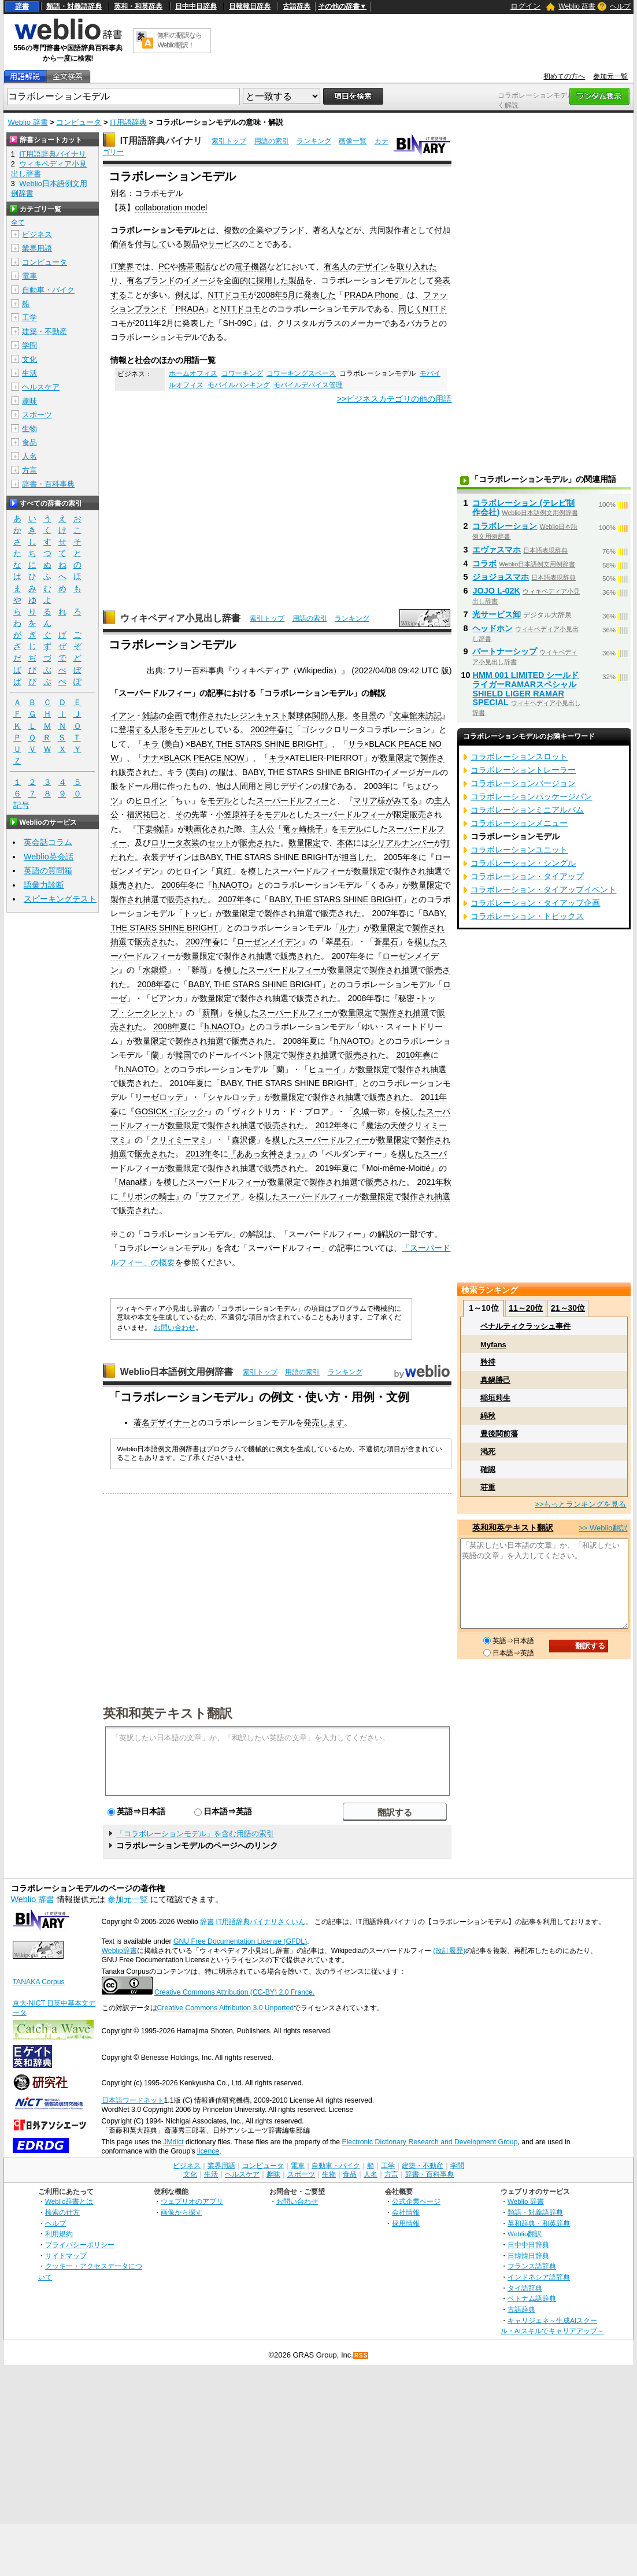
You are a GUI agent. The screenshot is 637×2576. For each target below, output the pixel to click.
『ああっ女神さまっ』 (268, 1153)
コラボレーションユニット (519, 849)
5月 (289, 294)
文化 (29, 359)
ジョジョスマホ (500, 576)
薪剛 (210, 1012)
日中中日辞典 (196, 6)
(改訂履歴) (449, 1951)
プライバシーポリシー (79, 2244)
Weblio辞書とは (69, 2201)
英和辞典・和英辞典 (539, 2223)
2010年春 (413, 1054)
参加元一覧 (610, 76)
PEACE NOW (219, 757)
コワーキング (242, 373)
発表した (319, 294)
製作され (410, 871)
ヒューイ (325, 1069)
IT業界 (122, 266)
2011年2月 (154, 323)
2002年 (263, 729)
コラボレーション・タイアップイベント (543, 889)
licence (208, 2151)
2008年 (269, 294)
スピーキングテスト (60, 898)
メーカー (366, 323)
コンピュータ (78, 122)
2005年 (397, 857)
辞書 (22, 6)
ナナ (151, 757)
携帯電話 (194, 266)
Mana (128, 1182)
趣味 (29, 400)
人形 (159, 729)
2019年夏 (332, 1168)
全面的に (240, 280)
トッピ (195, 913)
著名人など (333, 230)
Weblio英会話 (48, 856)
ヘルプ (620, 6)
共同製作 (385, 230)
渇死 (487, 1451)
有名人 (336, 266)
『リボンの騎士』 (150, 1196)
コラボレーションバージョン (523, 783)
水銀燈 (155, 969)
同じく (410, 308)
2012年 (328, 1125)
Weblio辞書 (119, 1951)
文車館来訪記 (417, 715)
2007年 (231, 899)
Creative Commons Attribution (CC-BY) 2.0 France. (234, 1992)
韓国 (183, 1054)
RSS (361, 2355)
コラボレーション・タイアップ (527, 876)
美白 (172, 743)
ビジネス (37, 234)
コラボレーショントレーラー (523, 769)
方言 (29, 470)
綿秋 (487, 1415)
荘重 (487, 1487)
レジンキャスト (259, 715)
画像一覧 (352, 141)
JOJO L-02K (496, 590)
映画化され (206, 828)
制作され (207, 715)
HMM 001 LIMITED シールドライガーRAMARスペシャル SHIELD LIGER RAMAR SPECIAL (525, 688)
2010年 (182, 1083)
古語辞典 (296, 6)
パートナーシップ (504, 651)
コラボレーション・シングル (523, 863)
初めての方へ (564, 76)
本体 (345, 842)
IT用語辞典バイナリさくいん (261, 1922)
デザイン (372, 266)
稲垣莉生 (495, 1397)
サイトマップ (66, 2255)
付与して (151, 244)
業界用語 (37, 248)
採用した (272, 280)
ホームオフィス (193, 373)
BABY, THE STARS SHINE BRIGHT (256, 743)
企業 (256, 230)
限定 (272, 1054)
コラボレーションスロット (519, 756)
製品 (296, 280)
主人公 (262, 828)
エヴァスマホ (496, 549)
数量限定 (396, 757)
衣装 (191, 842)
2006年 (174, 884)
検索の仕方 (62, 2212)
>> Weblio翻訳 (603, 1528)
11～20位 (526, 1308)
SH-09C (237, 323)
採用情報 (406, 2223)
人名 (29, 456)
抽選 (434, 871)
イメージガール (411, 772)
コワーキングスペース (301, 373)
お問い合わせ (174, 1327)
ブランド (288, 230)
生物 (29, 428)
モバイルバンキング (239, 384)
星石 (342, 941)
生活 (29, 373)
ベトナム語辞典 (532, 2298)
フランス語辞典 (532, 2266)
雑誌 (150, 715)
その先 (187, 814)
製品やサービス (211, 244)
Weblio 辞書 (576, 6)
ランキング (314, 141)
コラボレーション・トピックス (527, 916)
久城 (361, 1111)
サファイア (219, 1196)
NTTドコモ (228, 294)
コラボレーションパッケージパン (531, 796)
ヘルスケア (41, 387)
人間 (240, 786)
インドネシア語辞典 (539, 2277)
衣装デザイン (167, 857)
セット (220, 842)
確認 (487, 1469)
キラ (151, 743)
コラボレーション (504, 526)
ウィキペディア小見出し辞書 (180, 618)
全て (18, 222)
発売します (323, 1422)
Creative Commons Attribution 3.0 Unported (225, 2008)
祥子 (248, 814)
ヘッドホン (492, 628)
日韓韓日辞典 (250, 6)
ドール (139, 786)
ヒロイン (151, 800)
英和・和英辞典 (138, 6)
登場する (134, 729)
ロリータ (167, 842)
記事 (216, 693)
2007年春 (389, 913)
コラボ (484, 563)
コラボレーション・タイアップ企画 (535, 902)
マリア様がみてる (385, 800)
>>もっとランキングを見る (580, 1504)
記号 (21, 805)
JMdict (173, 2142)
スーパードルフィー (154, 693)
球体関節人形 (320, 715)
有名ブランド (151, 280)
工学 (29, 317)
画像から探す (181, 2212)
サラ (356, 743)
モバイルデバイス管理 (308, 384)
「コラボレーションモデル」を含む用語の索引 (195, 1833)
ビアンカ (167, 998)
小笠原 (228, 814)
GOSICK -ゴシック (170, 1111)
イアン (122, 715)
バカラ (418, 323)
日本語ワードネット (133, 2100)
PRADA (189, 308)
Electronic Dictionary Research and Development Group (429, 2142)
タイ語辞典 (525, 2288)
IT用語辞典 (128, 122)
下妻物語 (153, 828)
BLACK (382, 743)
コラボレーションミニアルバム (527, 809)
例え (183, 294)
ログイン (525, 6)
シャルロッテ (232, 1097)
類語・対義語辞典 (74, 6)
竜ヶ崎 (295, 828)
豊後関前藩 (499, 1433)
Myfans (493, 1344)
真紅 (224, 871)
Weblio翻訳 (525, 2233)
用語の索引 (271, 141)
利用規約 (59, 2233)
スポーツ (37, 414)
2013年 (199, 1153)
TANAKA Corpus (39, 1982)
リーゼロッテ (159, 1097)
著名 (142, 1422)
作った (179, 786)
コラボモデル (159, 193)
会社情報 (406, 2212)
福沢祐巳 (143, 814)
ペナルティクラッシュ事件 (525, 1326)
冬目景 (365, 715)
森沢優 (244, 1139)
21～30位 (568, 1308)
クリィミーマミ (179, 1139)
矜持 (487, 1362)
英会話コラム (48, 842)
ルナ (347, 927)
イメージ (199, 280)
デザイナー (170, 1422)
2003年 (377, 786)
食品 (29, 442)
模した (260, 871)
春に (285, 729)
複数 (232, 230)
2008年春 (154, 984)
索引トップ (229, 141)
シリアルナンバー (401, 842)
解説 (377, 693)
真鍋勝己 (495, 1380)
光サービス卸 (496, 614)
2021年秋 (434, 1182)
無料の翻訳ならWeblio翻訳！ (179, 40)
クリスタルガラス (309, 323)
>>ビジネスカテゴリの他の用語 (394, 398)
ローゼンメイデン (268, 941)
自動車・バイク (48, 290)
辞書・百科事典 (48, 484)
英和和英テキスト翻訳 (167, 1712)
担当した (357, 857)
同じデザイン (288, 786)
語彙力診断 (44, 884)
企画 (174, 715)
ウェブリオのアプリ (192, 2201)
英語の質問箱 (48, 870)
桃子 (315, 828)
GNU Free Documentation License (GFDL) (240, 1941)
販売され (134, 772)
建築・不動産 (44, 331)
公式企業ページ (416, 2201)
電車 (29, 276)
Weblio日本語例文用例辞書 (177, 1372)
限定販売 (410, 814)
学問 (29, 345)
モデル (187, 729)
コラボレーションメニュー (519, 823)
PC (164, 266)
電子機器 (251, 266)
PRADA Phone (371, 294)
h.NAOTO (230, 884)
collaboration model (171, 207)
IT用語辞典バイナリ (161, 141)
